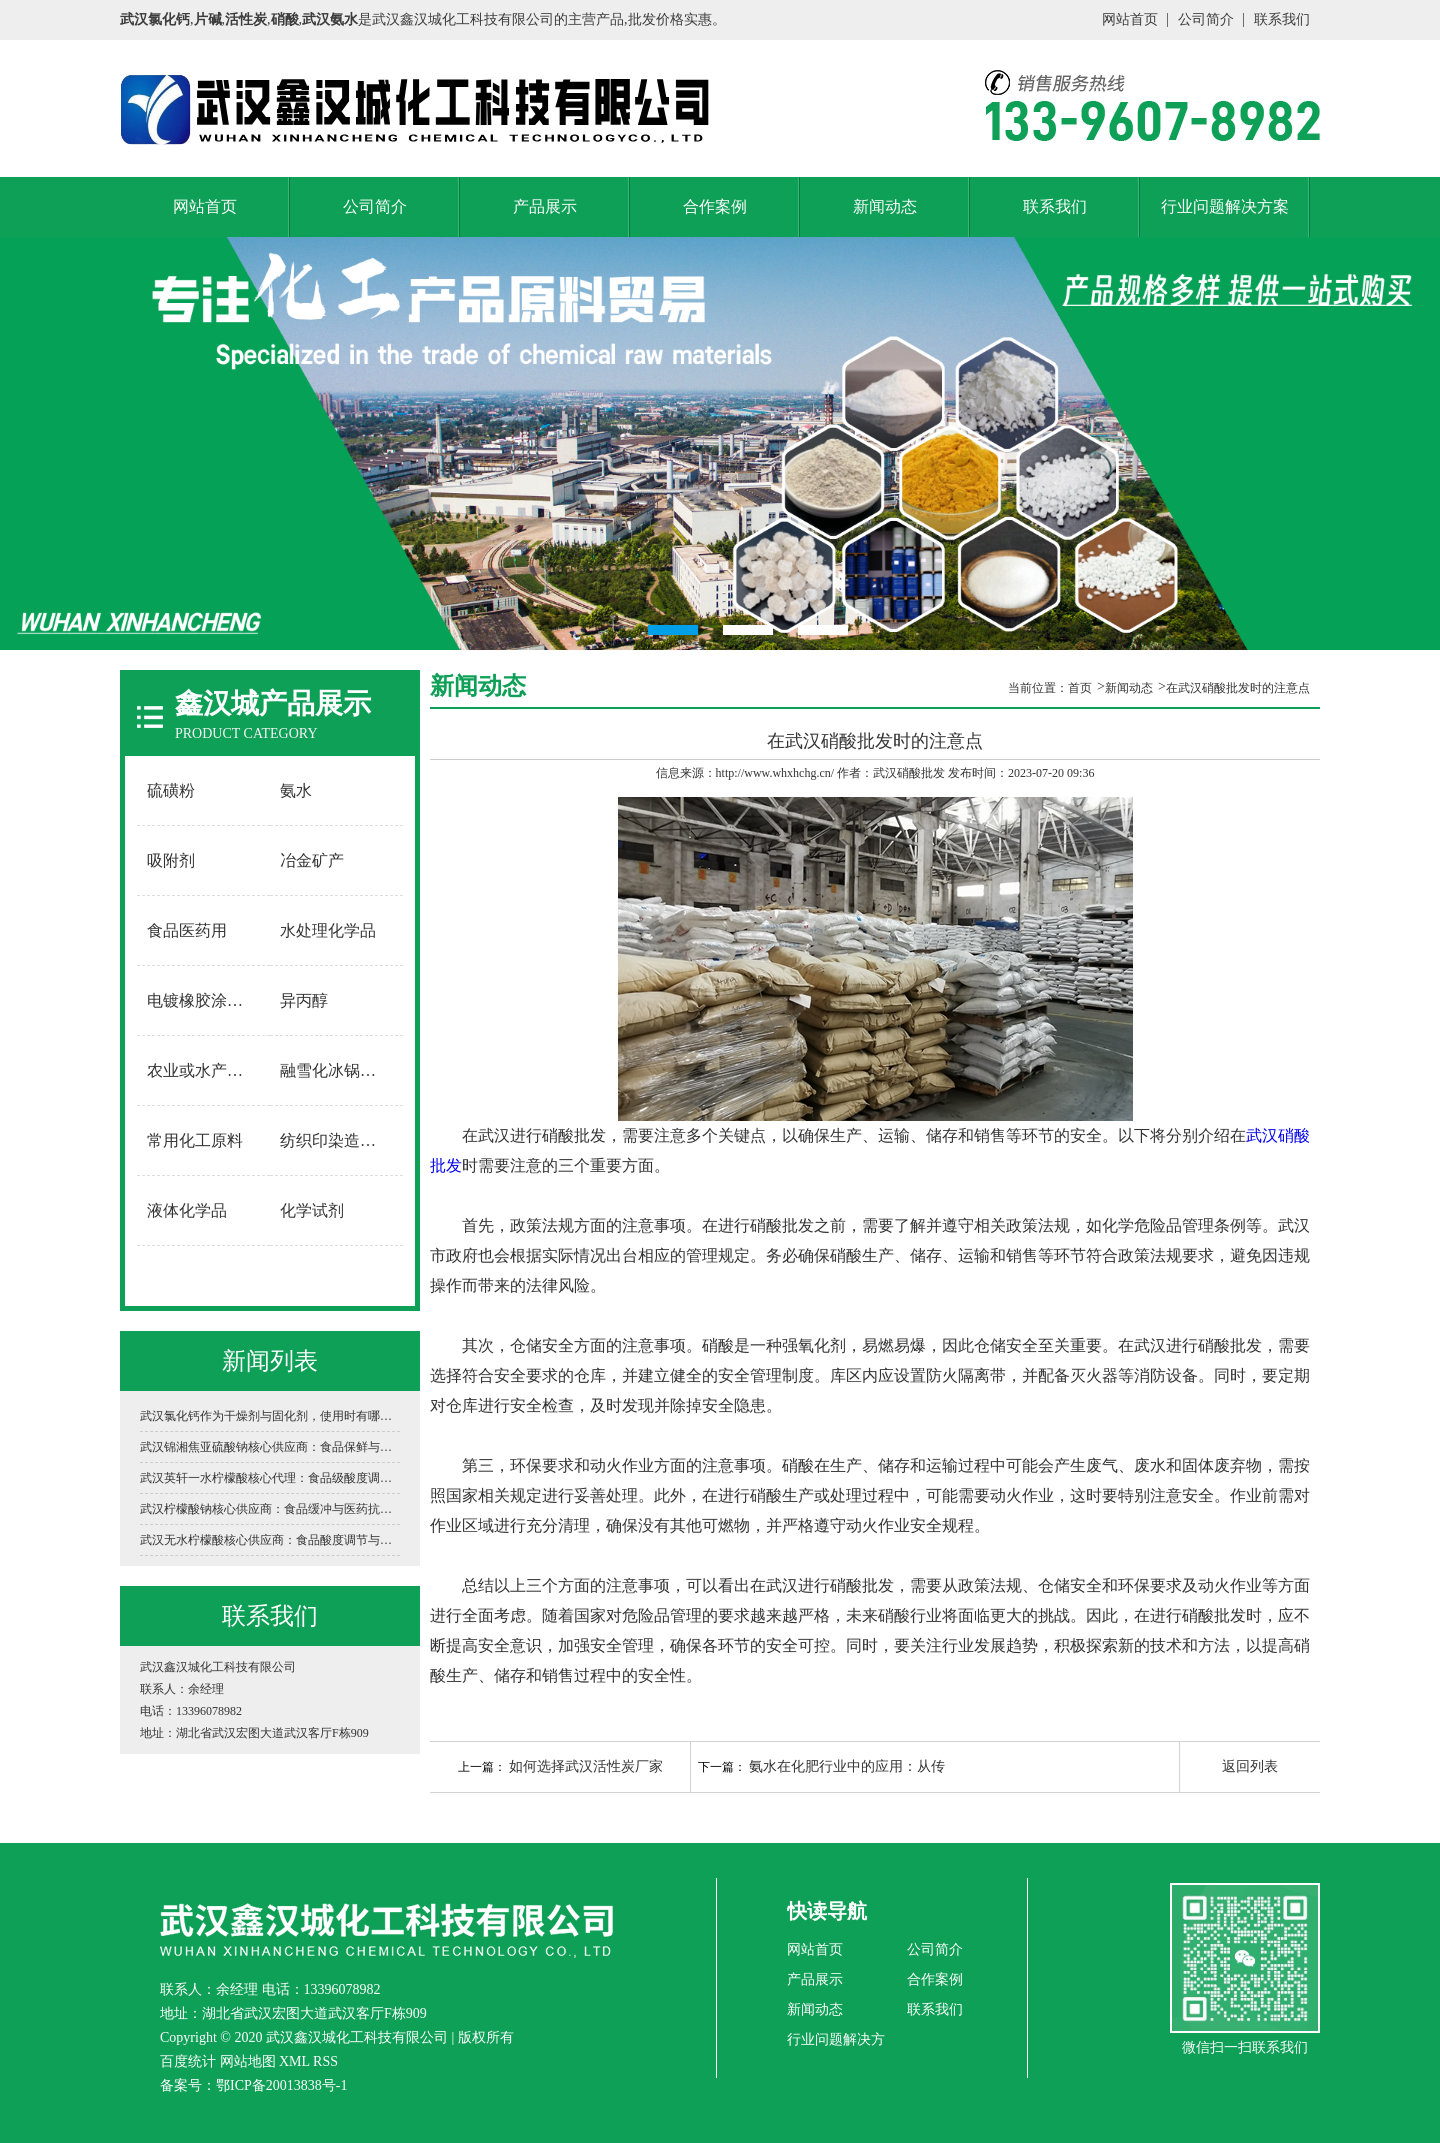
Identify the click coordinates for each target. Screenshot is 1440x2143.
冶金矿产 (312, 860)
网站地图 (248, 2061)
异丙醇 (304, 1000)
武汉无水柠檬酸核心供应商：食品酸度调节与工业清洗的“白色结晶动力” (270, 1540)
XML (294, 2061)
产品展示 (545, 206)
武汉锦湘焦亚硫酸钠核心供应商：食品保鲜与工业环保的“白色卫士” (270, 1447)
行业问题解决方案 (1225, 206)
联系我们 (1282, 19)
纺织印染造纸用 (336, 1140)
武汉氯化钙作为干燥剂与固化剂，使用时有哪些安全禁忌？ (270, 1416)
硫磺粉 (171, 790)
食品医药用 (187, 930)
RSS (325, 2061)
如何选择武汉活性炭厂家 (586, 1766)
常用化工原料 (195, 1140)
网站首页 (1130, 19)
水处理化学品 (328, 930)
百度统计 (188, 2061)
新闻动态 (885, 206)
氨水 (296, 790)
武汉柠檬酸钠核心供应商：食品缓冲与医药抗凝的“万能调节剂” (270, 1509)
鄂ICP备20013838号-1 (281, 2085)
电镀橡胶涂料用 (203, 1000)
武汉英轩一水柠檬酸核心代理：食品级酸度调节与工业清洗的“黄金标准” (270, 1478)
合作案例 (715, 206)
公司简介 (1206, 19)
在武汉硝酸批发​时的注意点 (1238, 688)
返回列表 (1250, 1766)
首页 (1080, 688)
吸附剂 (171, 860)
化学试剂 (312, 1210)
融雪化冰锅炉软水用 (337, 1070)
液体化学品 (187, 1210)
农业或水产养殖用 (204, 1070)
